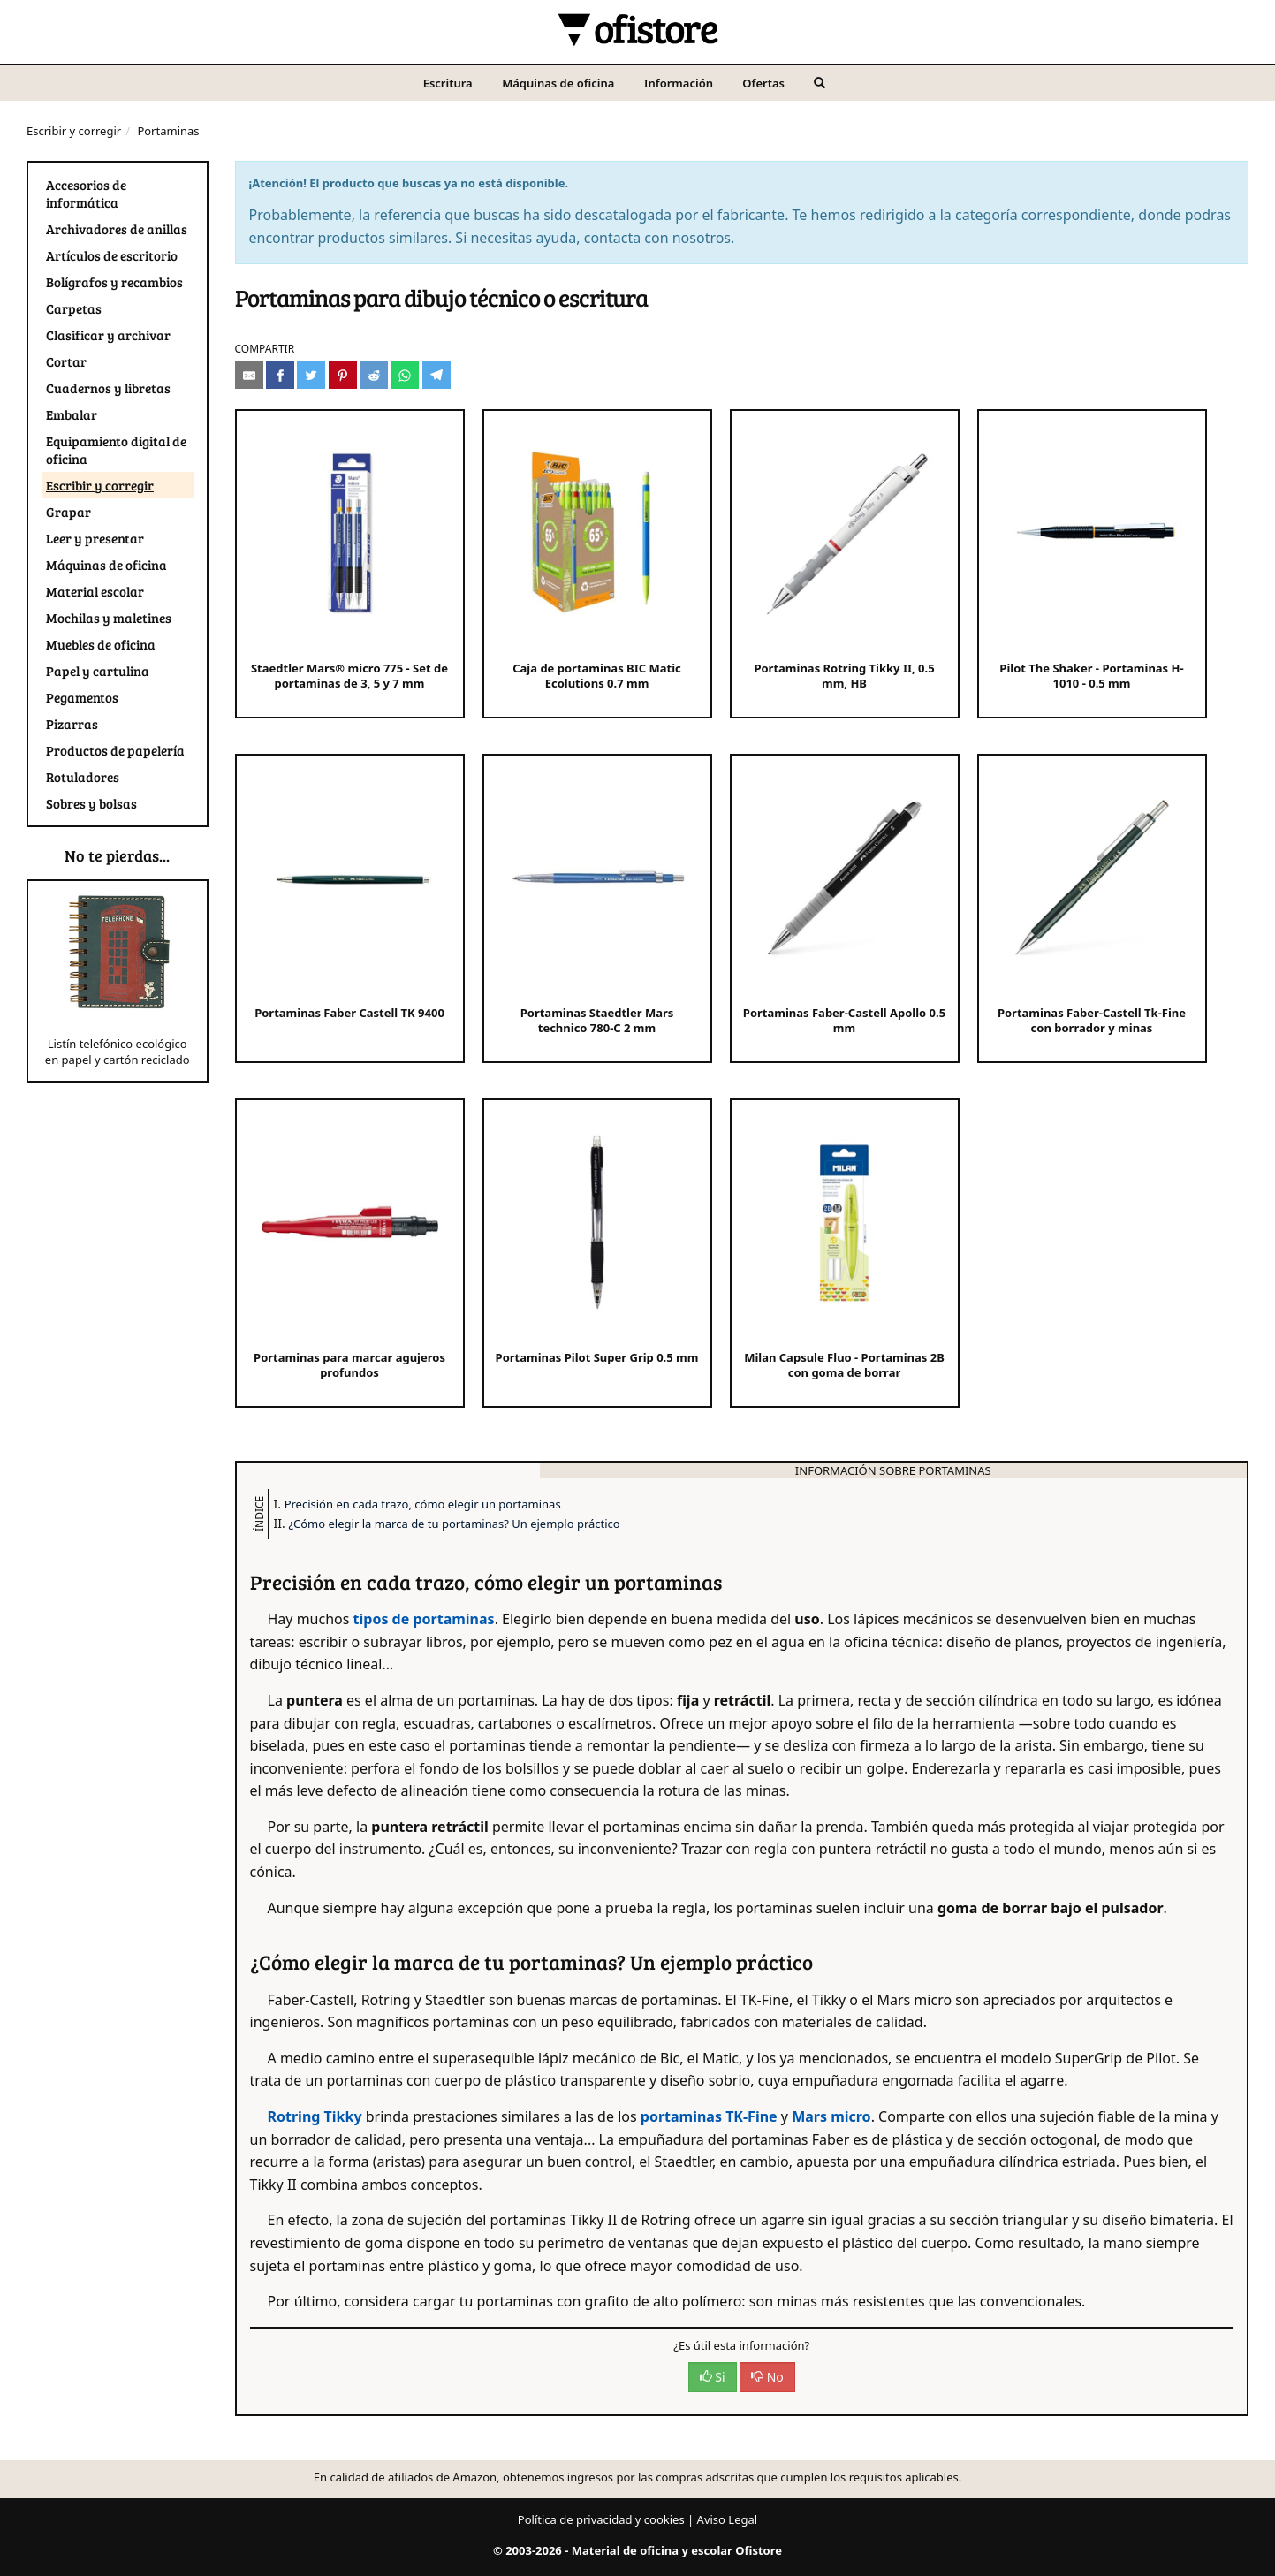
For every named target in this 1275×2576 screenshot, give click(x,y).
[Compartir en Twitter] (311, 375)
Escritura (448, 83)
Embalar (71, 414)
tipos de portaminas (424, 1619)
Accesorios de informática (86, 193)
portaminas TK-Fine (711, 2116)
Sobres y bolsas (91, 803)
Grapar (68, 512)
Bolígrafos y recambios (114, 282)
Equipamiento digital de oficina (116, 449)
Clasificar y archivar (108, 335)
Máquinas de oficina (558, 83)
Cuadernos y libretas (108, 388)
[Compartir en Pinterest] (343, 375)
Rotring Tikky (315, 2116)
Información (678, 83)
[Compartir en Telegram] (436, 375)
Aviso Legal (727, 2519)
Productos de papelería (115, 750)
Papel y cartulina (97, 671)
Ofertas (763, 83)
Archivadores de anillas (116, 229)
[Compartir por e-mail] (249, 375)
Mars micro (831, 2116)
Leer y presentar (95, 538)
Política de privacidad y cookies (601, 2519)
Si (712, 2376)
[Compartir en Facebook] (280, 375)
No (767, 2376)
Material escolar (95, 591)
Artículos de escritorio (112, 255)
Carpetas (74, 308)
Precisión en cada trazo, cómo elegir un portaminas (423, 1504)
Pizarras (72, 724)
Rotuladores (82, 777)
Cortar (66, 361)
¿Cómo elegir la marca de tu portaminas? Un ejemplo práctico (453, 1523)
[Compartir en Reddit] (374, 375)
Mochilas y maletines (108, 618)
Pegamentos (82, 697)
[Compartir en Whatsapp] (405, 375)
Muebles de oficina (101, 644)
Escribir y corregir (74, 131)
